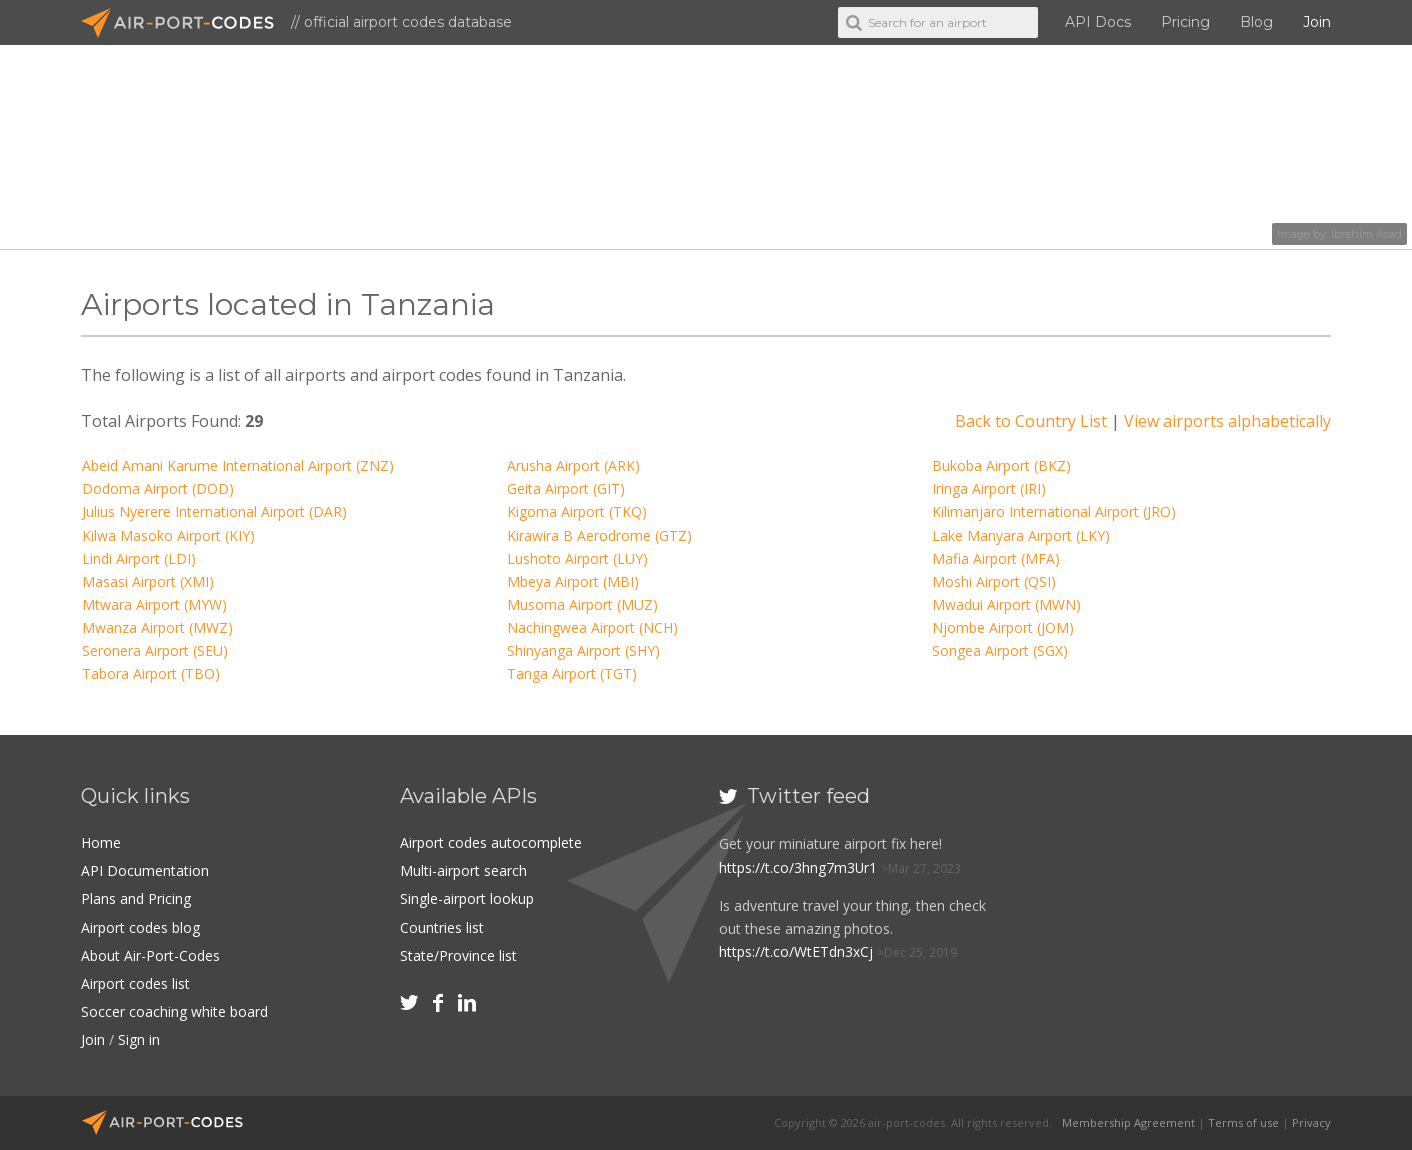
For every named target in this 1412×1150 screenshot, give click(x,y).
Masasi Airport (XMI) (148, 581)
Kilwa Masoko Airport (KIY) (168, 535)
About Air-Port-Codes (150, 955)
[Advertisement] (1184, 915)
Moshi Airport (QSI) (994, 581)
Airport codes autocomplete (491, 842)
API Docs (1098, 22)
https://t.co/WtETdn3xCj (796, 951)
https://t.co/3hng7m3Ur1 (798, 867)
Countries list (442, 927)
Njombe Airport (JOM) (1003, 627)
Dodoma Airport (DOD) (158, 488)
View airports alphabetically (1227, 421)
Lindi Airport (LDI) (139, 558)
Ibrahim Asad (1366, 234)
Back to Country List (1031, 421)
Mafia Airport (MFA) (996, 558)
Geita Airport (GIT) (566, 488)
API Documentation (145, 870)
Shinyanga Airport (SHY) (583, 650)
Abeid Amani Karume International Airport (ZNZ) (238, 465)
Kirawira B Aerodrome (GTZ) (599, 535)
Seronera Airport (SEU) (155, 650)
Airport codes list (135, 983)
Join (1317, 22)
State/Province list (458, 955)
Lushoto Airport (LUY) (577, 558)
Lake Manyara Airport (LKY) (1021, 535)
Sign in (139, 1039)
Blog (1256, 22)
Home (101, 842)
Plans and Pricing (136, 898)
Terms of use (1243, 1122)
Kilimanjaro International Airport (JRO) (1054, 511)
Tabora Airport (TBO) (151, 673)
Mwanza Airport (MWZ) (157, 627)
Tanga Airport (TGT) (572, 673)
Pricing (1185, 22)
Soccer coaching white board (174, 1011)
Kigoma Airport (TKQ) (577, 511)
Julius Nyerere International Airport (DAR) (214, 511)
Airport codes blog (140, 927)
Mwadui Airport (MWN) (1006, 604)
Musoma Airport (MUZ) (582, 604)
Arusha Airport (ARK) (573, 465)
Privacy (1311, 1122)
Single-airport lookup (467, 898)
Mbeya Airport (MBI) (573, 581)
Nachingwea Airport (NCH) (592, 627)
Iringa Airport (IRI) (989, 488)
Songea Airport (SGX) (1000, 650)
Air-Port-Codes (186, 23)
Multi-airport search (463, 870)
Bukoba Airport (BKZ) (1001, 465)
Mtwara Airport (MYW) (154, 604)
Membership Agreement (1128, 1122)
